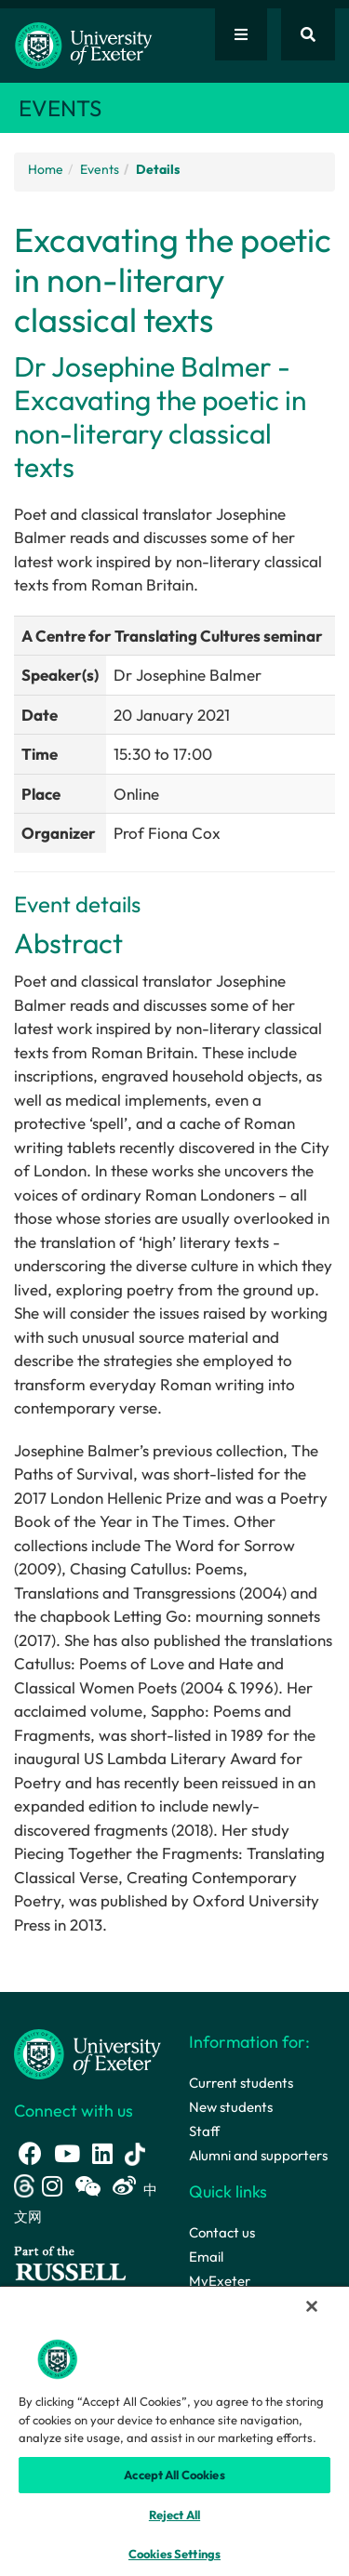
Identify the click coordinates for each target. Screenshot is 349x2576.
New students (231, 2107)
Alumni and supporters (258, 2155)
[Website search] (308, 34)
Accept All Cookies (174, 2474)
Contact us (222, 2232)
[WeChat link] (87, 2186)
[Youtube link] (67, 2153)
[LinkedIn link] (102, 2153)
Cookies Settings (174, 2553)
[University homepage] (87, 2053)
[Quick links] (241, 34)
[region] (174, 2430)
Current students (241, 2082)
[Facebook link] (30, 2153)
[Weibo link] (124, 2186)
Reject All (174, 2514)
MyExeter (219, 2281)
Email (206, 2256)
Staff (204, 2131)
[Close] (311, 2306)
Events (99, 169)
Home (45, 169)
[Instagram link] (52, 2186)
